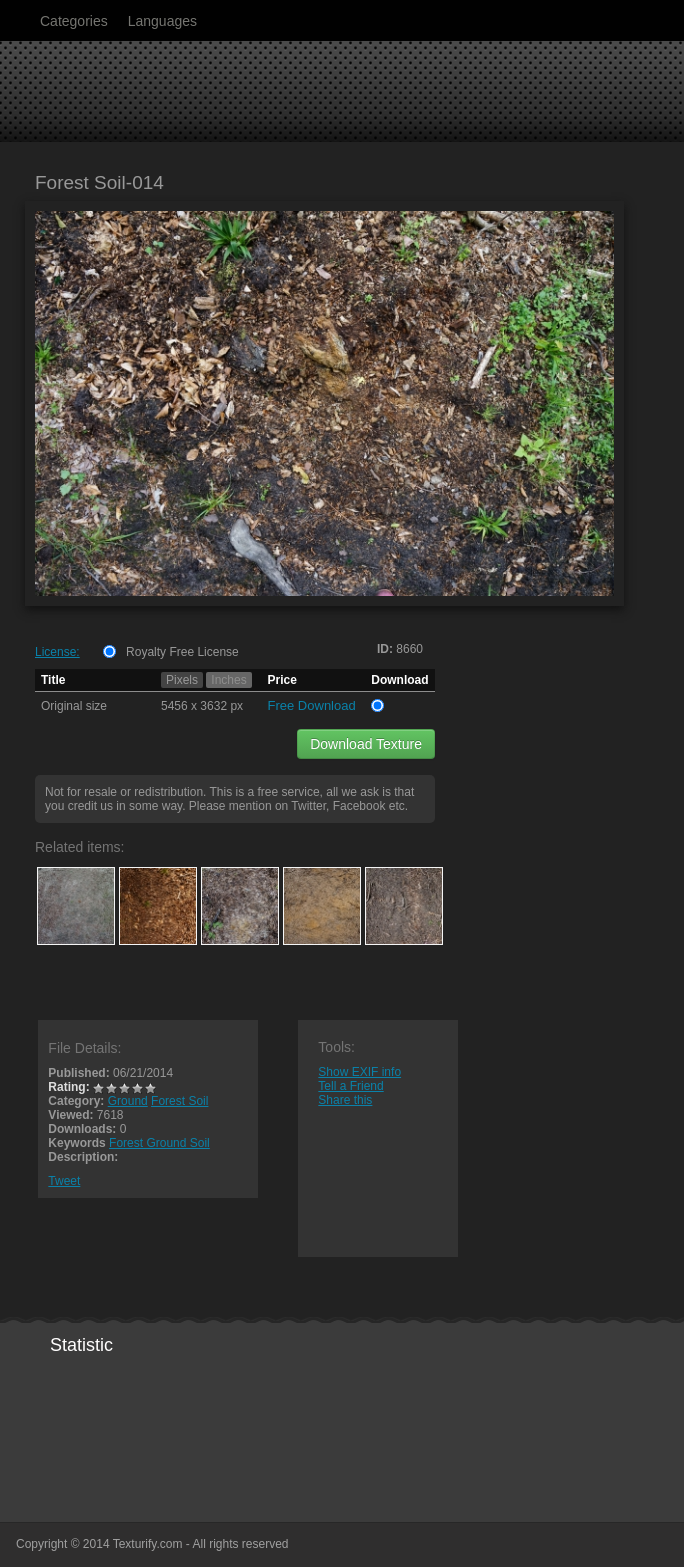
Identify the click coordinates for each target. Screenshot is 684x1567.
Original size (74, 706)
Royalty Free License (182, 652)
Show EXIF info (359, 1072)
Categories (74, 21)
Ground (128, 1101)
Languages (162, 21)
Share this (345, 1100)
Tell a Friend (350, 1086)
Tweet (64, 1181)
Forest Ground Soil (159, 1143)
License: (57, 652)
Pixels (182, 680)
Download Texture (366, 744)
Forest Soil (179, 1101)
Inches (228, 680)
